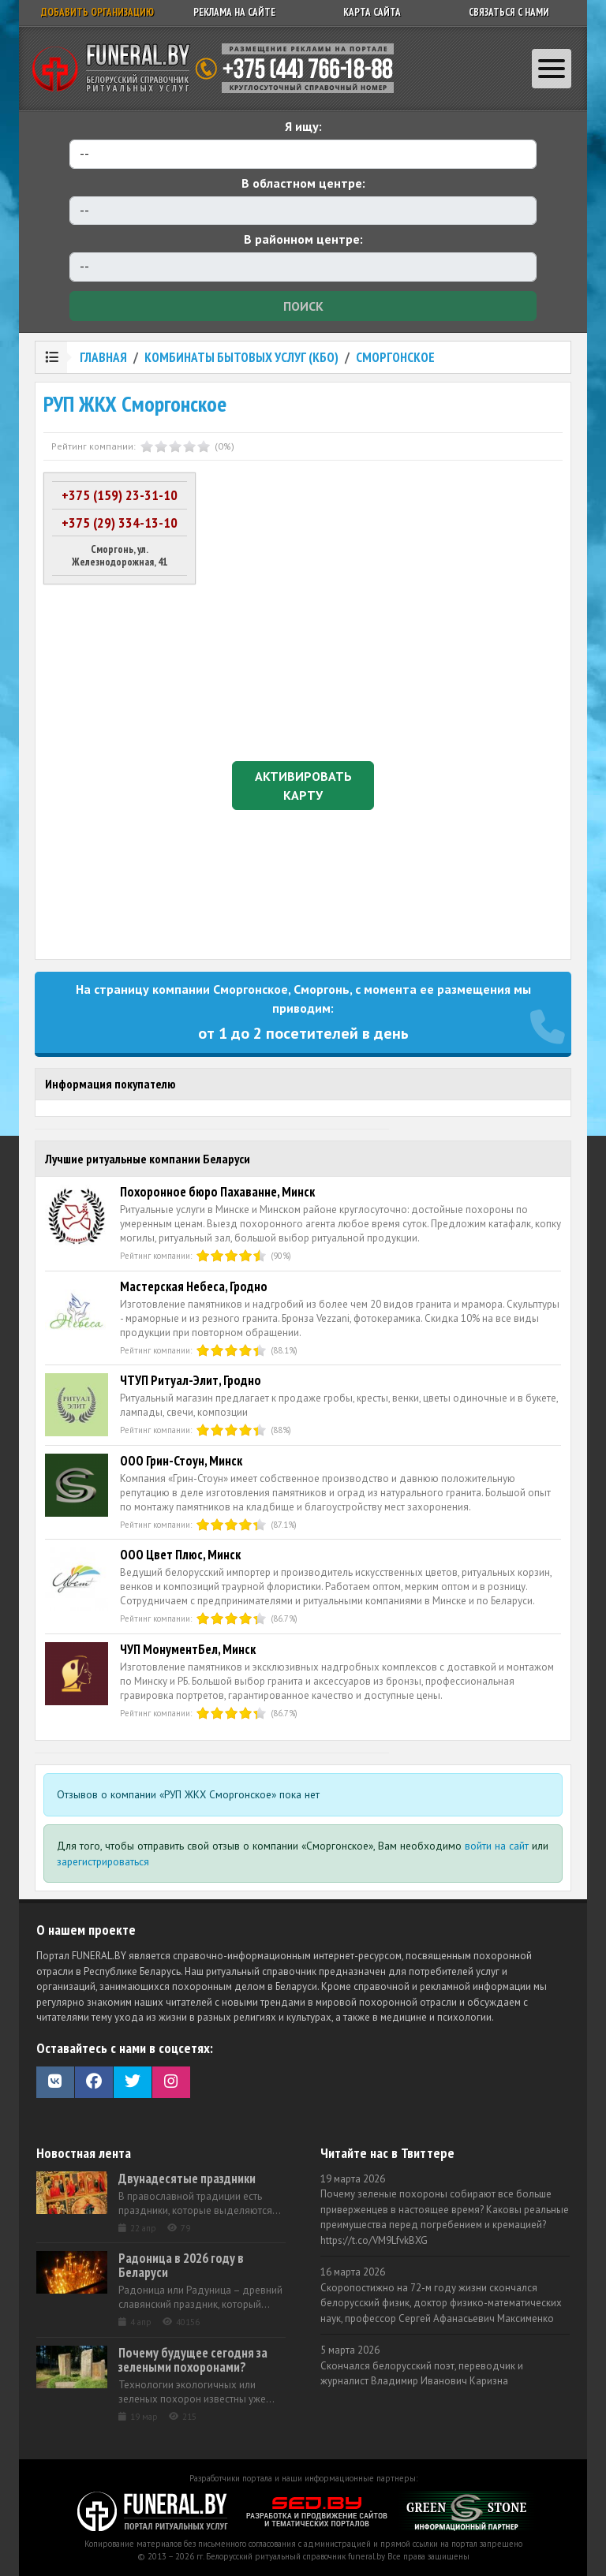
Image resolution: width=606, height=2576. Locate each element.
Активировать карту (303, 785)
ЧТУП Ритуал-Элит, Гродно (190, 1380)
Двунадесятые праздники (187, 2178)
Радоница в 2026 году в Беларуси (181, 2265)
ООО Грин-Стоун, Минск (181, 1461)
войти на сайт (497, 1846)
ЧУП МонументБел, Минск (188, 1649)
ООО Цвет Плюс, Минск (180, 1554)
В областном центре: (303, 183)
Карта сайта (372, 12)
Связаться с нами (509, 12)
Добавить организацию (97, 12)
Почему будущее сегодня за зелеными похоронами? (192, 2360)
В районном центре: (303, 239)
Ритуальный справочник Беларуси (218, 68)
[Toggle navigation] (551, 68)
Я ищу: (303, 126)
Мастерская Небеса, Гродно (193, 1286)
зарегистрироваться (103, 1861)
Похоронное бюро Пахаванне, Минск (217, 1192)
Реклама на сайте (234, 12)
